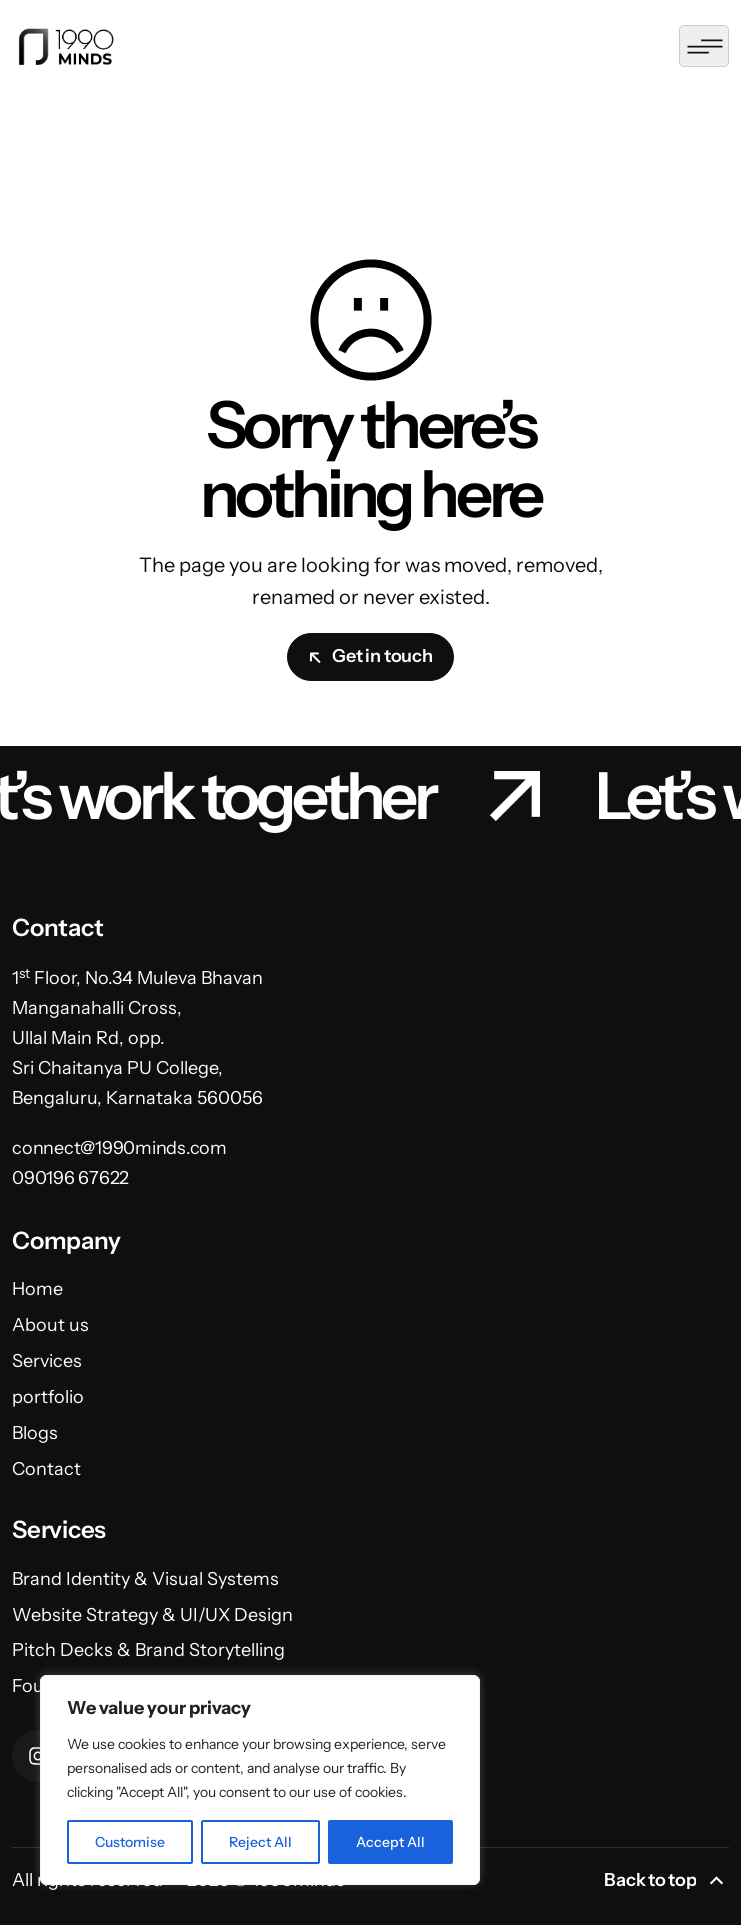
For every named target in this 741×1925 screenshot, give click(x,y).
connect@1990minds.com (119, 1148)
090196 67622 (70, 1178)
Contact (46, 1469)
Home (37, 1289)
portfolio (48, 1397)
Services (47, 1361)
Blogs (35, 1433)
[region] (260, 1780)
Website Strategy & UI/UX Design (152, 1615)
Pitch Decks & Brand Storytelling (148, 1650)
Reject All (260, 1842)
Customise (130, 1842)
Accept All (390, 1842)
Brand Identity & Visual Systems (145, 1579)
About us (50, 1325)
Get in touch (370, 656)
